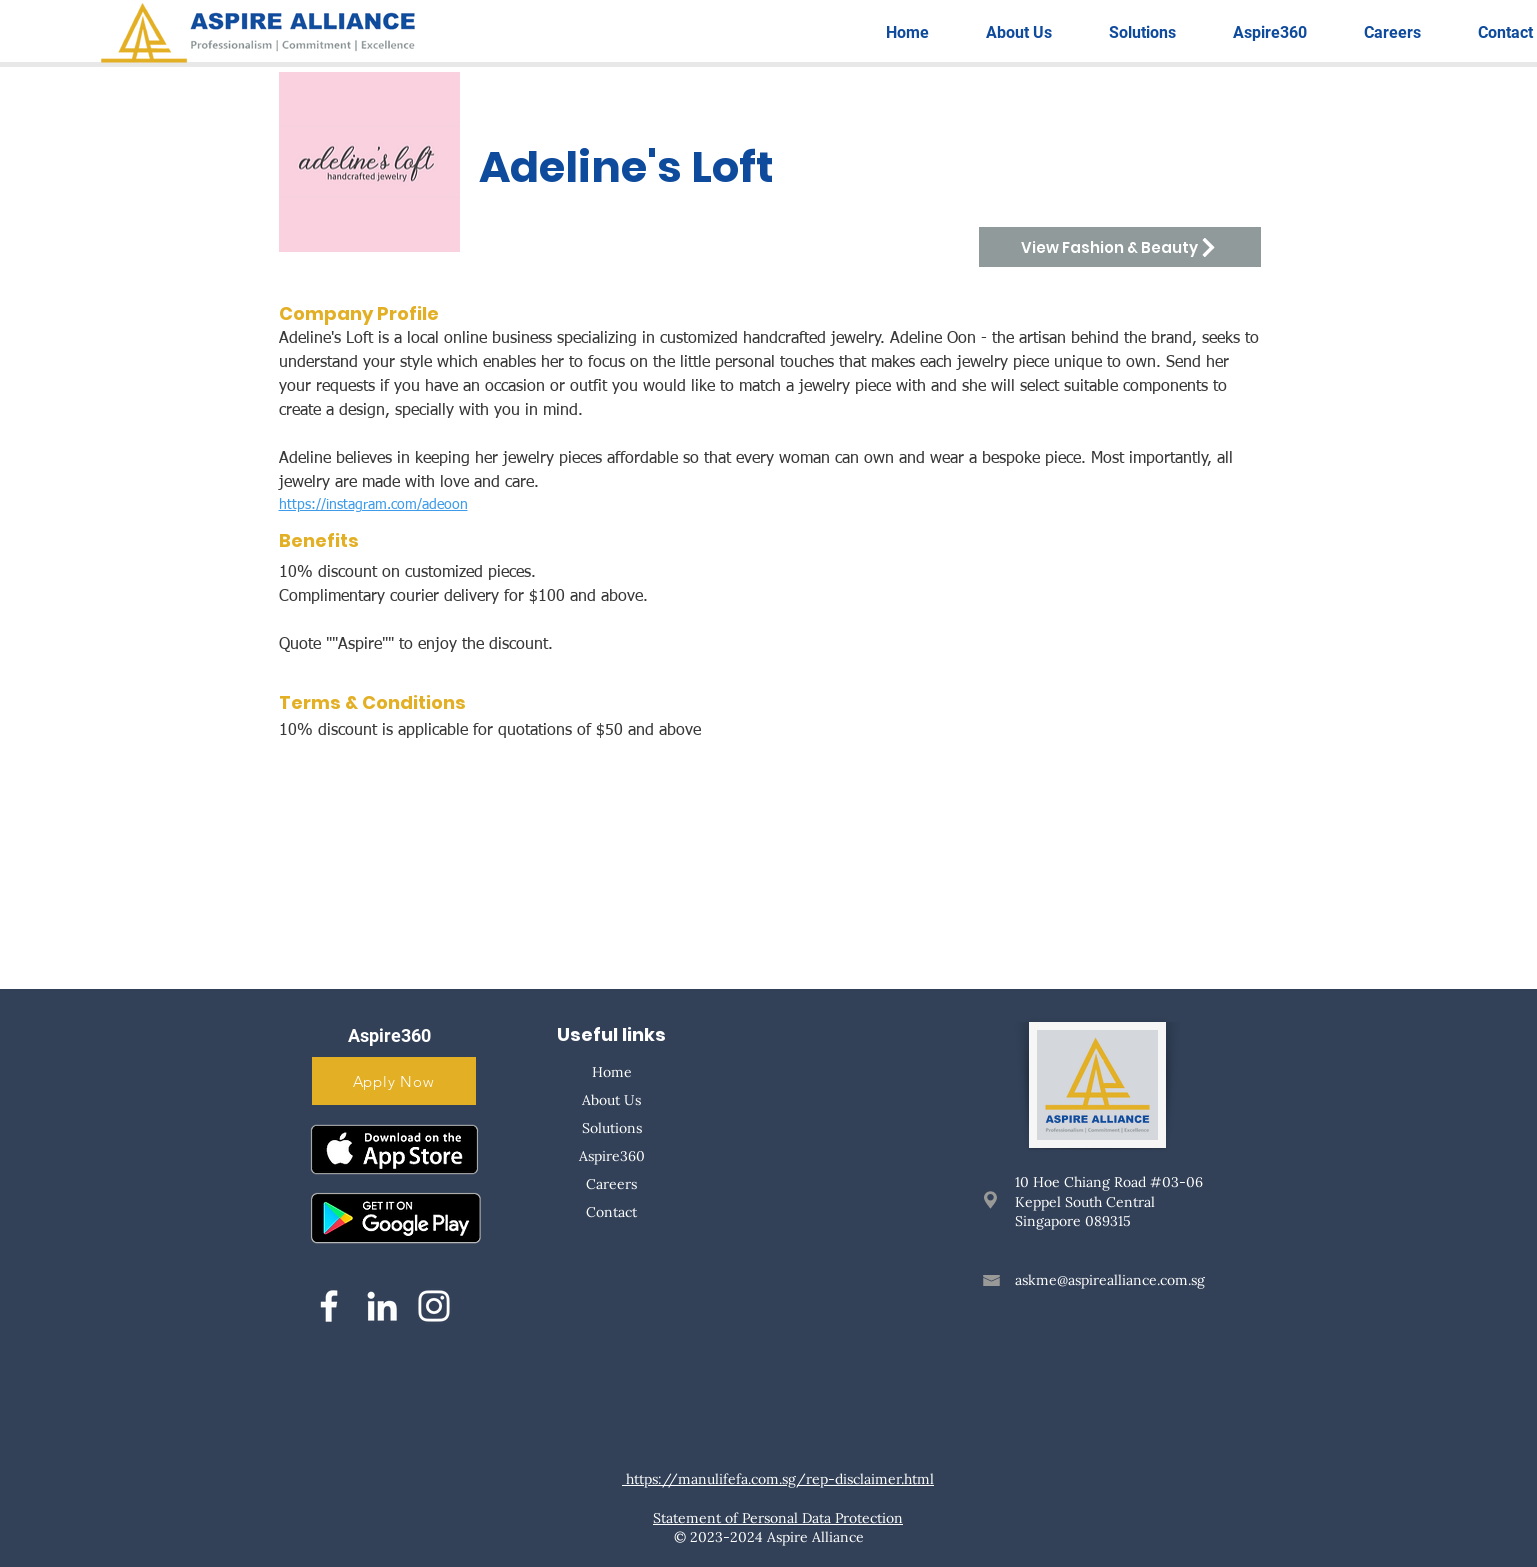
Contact (611, 1212)
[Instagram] (434, 1306)
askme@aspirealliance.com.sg (1110, 1280)
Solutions (612, 1128)
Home (612, 1072)
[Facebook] (329, 1306)
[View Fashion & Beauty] (1120, 247)
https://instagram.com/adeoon (373, 505)
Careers (611, 1184)
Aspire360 (612, 1156)
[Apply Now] (394, 1081)
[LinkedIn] (382, 1306)
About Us (611, 1100)
